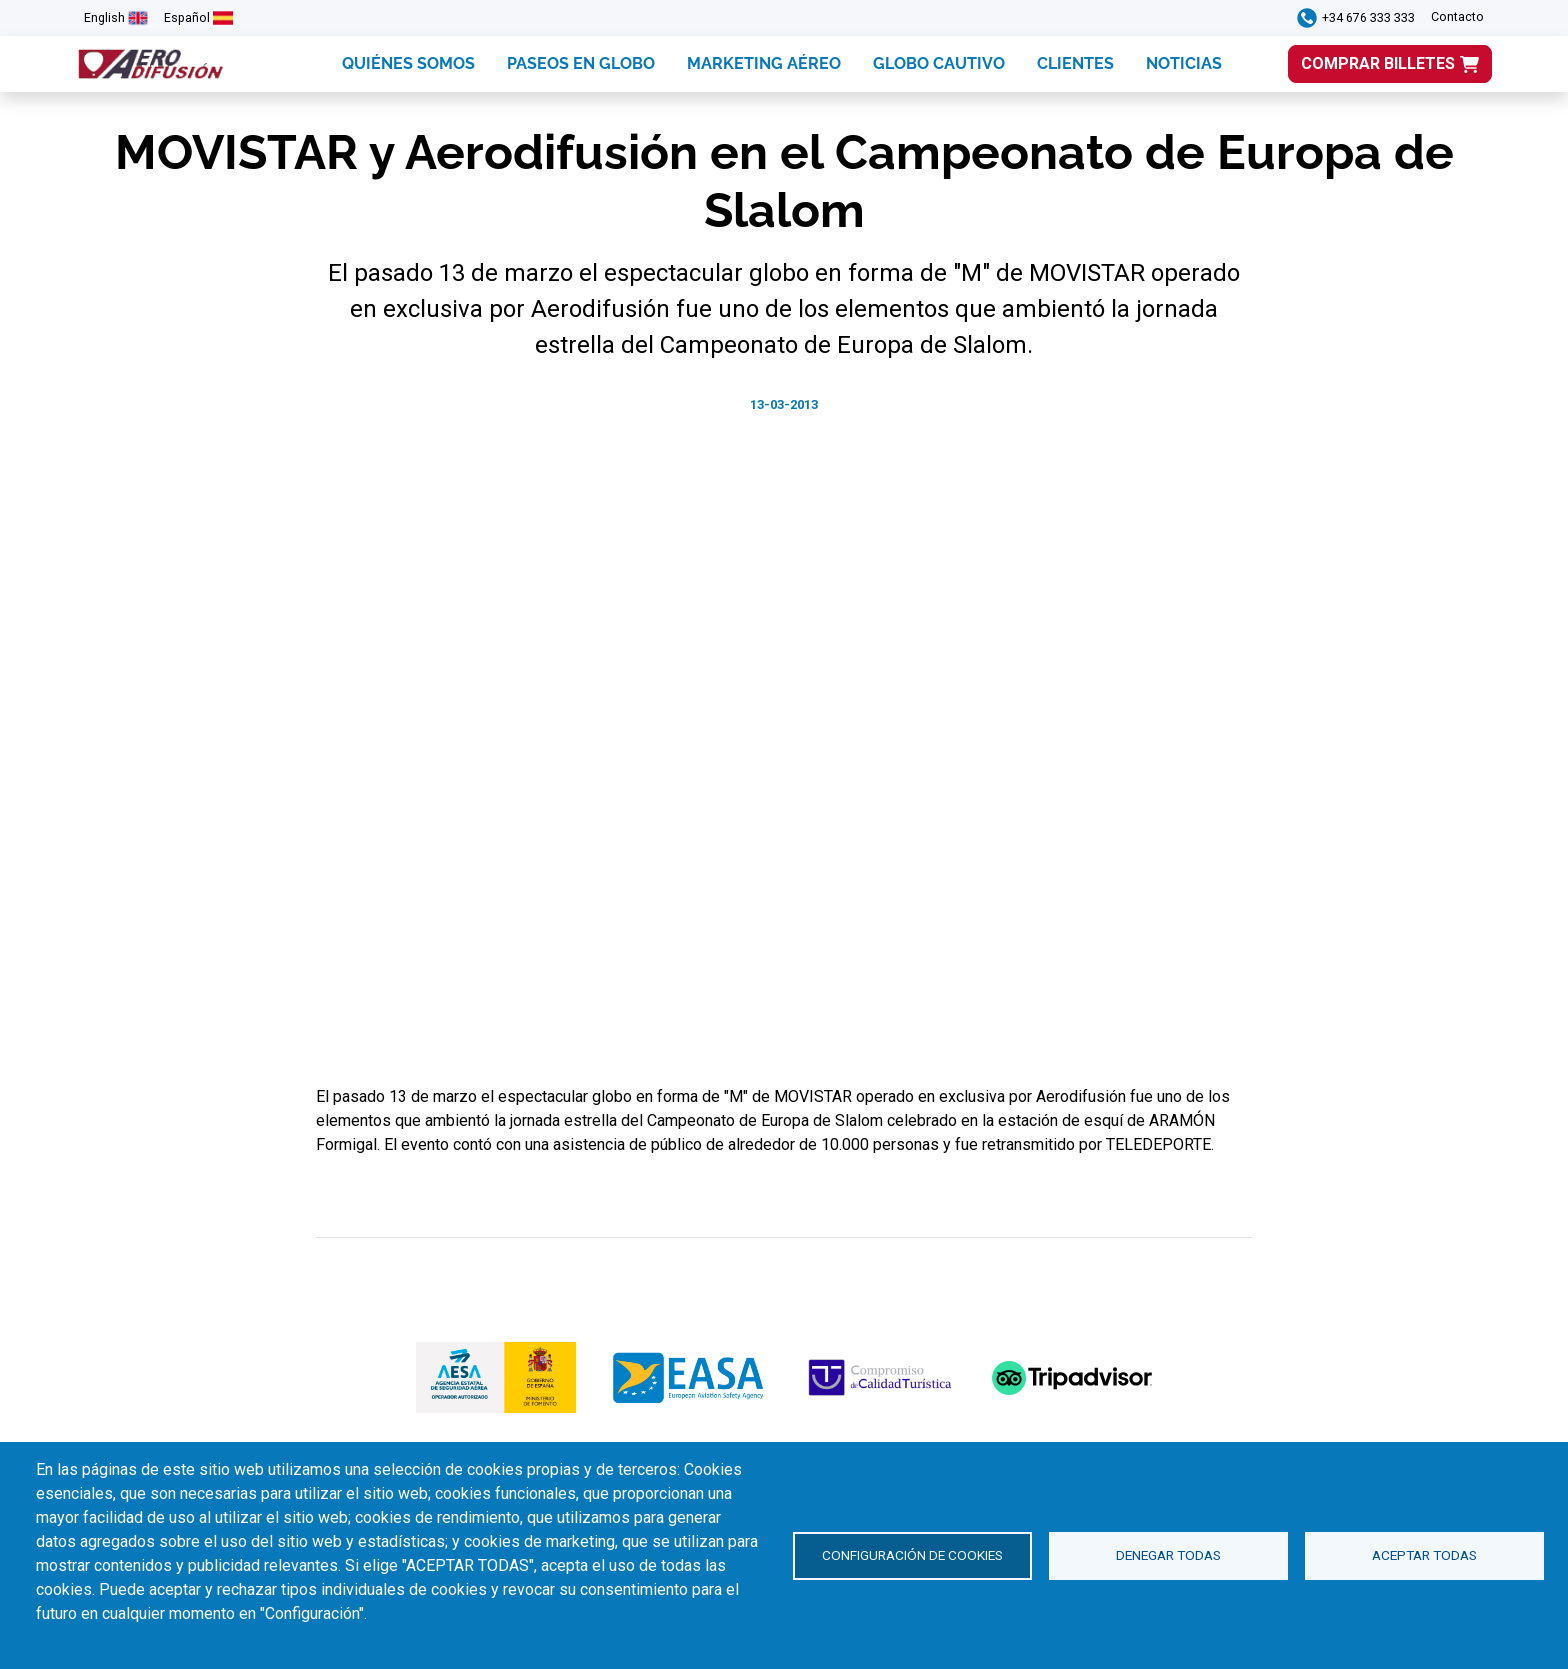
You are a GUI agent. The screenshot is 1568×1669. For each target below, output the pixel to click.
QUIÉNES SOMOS (408, 63)
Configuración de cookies (912, 1555)
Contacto (1457, 16)
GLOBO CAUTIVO (939, 63)
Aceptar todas (1424, 1555)
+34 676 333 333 (1368, 17)
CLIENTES (1075, 63)
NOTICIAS (1184, 63)
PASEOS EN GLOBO (581, 63)
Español (187, 17)
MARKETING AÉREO (764, 63)
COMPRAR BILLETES (1378, 63)
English (104, 17)
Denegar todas (1168, 1555)
